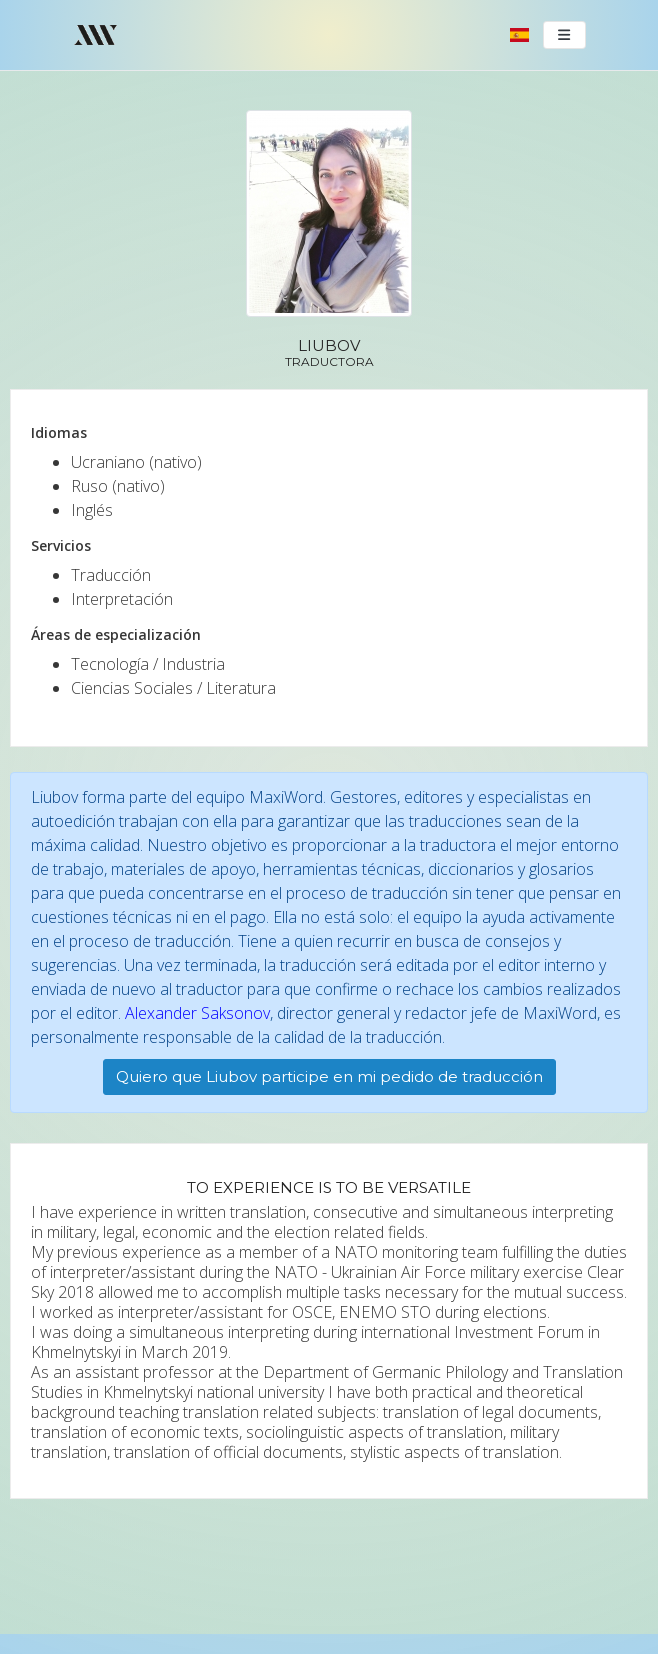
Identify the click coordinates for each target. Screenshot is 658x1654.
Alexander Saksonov (197, 1013)
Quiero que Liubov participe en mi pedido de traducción (329, 1076)
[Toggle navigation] (565, 35)
